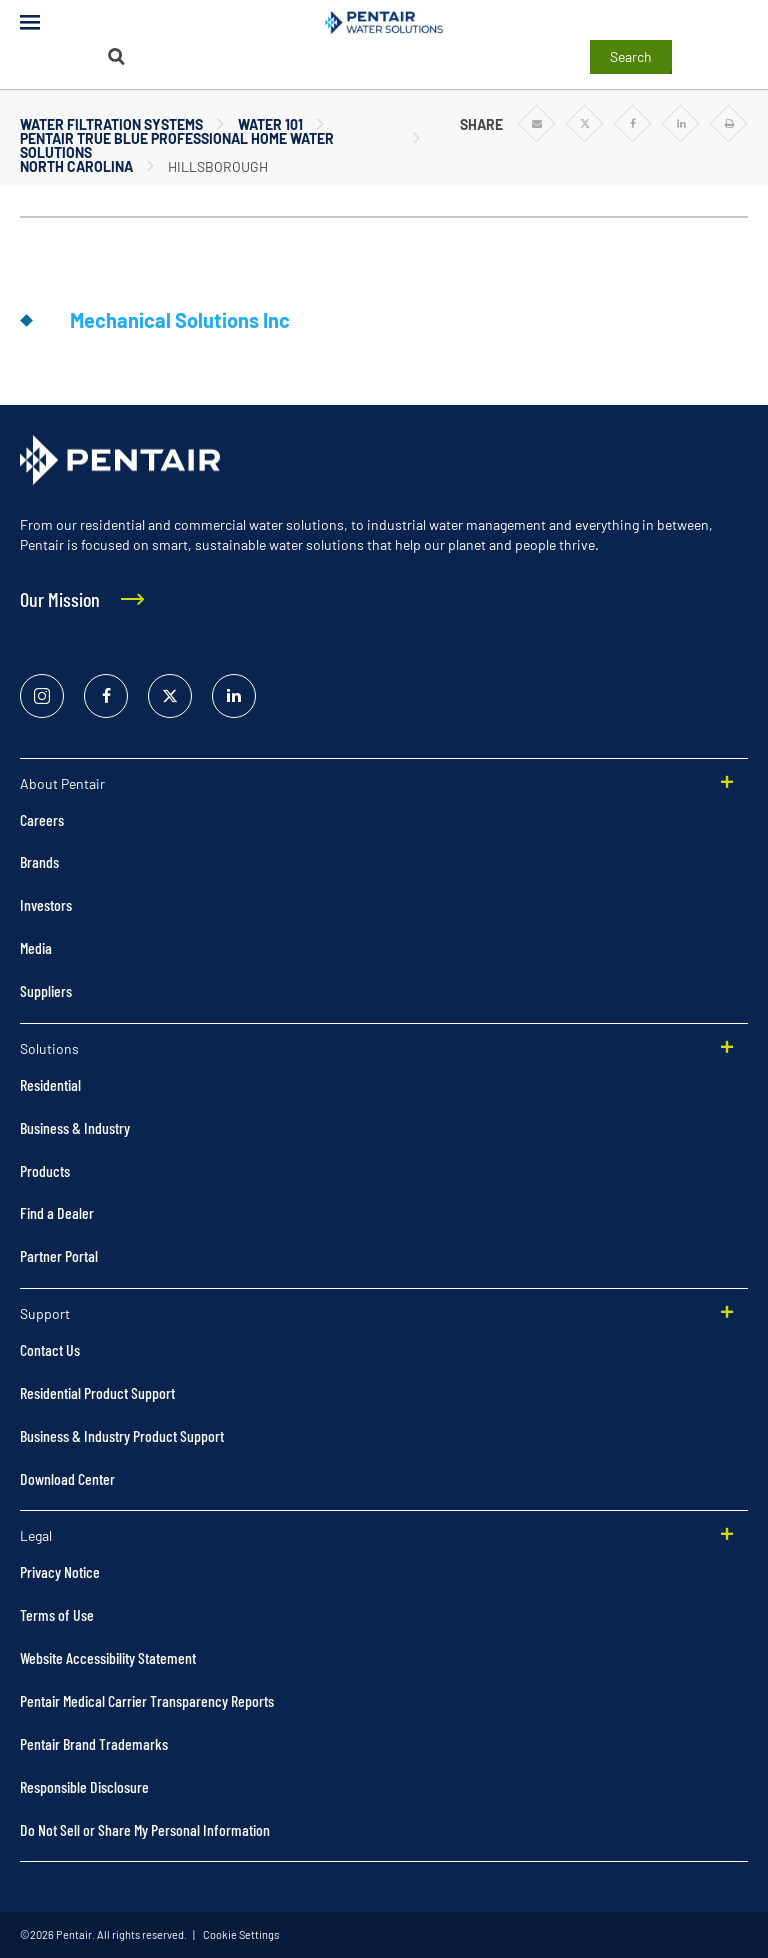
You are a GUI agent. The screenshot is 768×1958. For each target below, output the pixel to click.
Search (631, 56)
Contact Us (50, 1349)
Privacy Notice (60, 1571)
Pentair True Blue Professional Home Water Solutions (177, 145)
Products (45, 1170)
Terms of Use (57, 1614)
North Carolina (76, 166)
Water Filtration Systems (111, 124)
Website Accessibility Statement (108, 1657)
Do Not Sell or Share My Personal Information (145, 1829)
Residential (50, 1084)
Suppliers (46, 990)
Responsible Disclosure (84, 1786)
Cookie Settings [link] (240, 1934)
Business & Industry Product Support (122, 1435)
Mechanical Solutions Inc (180, 320)
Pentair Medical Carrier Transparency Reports (147, 1700)
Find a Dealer (57, 1212)
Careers (42, 819)
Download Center (67, 1478)
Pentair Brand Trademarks (94, 1743)
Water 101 (270, 124)
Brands (39, 861)
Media (36, 947)
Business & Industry (75, 1127)
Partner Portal (59, 1255)
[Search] (116, 56)
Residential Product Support (97, 1392)
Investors (46, 904)
